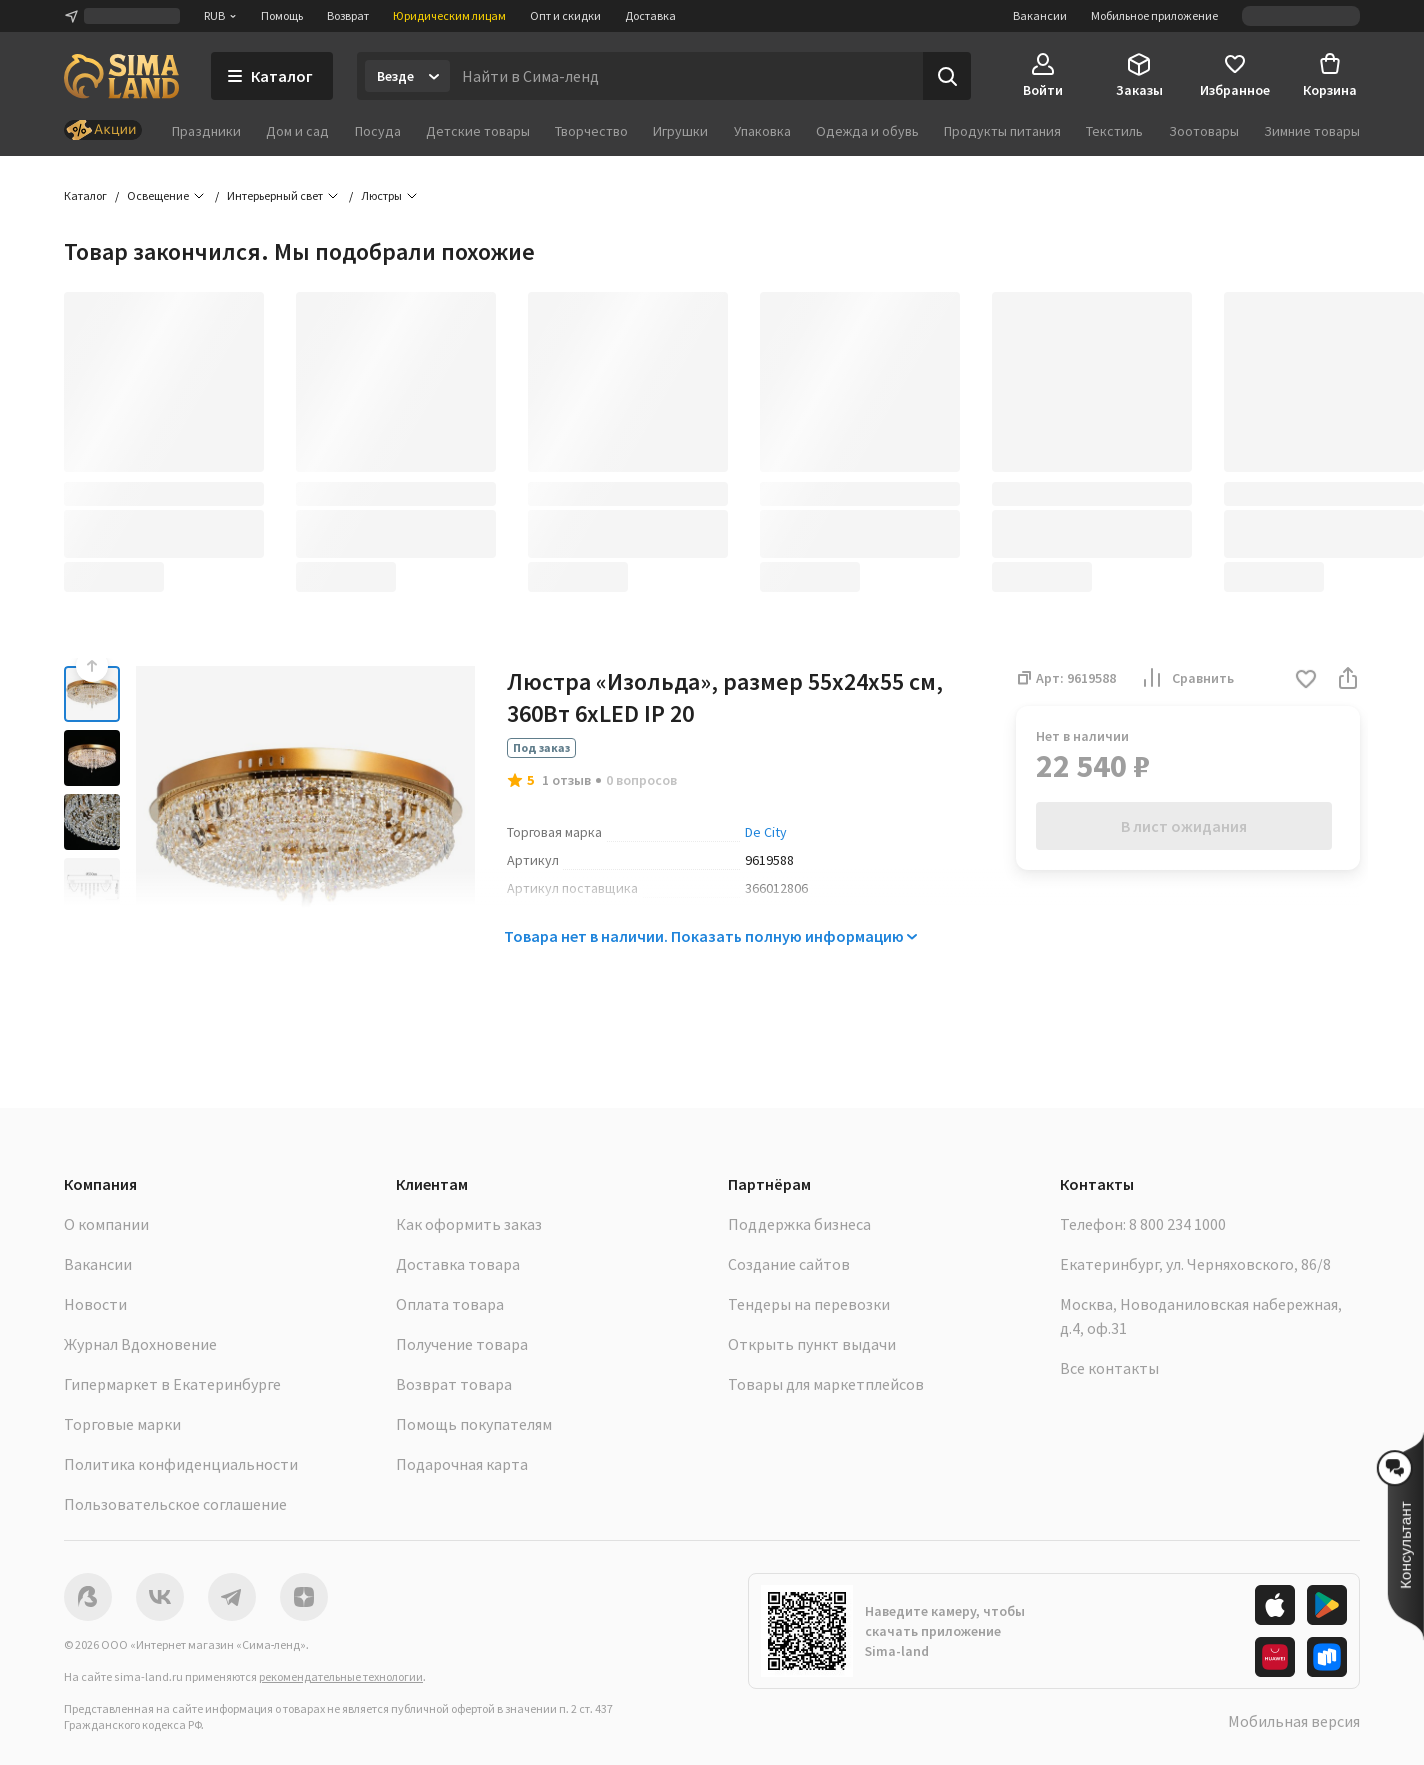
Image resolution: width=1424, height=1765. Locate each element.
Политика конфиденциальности (181, 1464)
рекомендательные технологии (341, 1676)
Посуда (378, 131)
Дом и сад (297, 131)
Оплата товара (450, 1304)
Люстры (381, 195)
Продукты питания (1002, 131)
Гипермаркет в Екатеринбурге (172, 1384)
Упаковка (762, 131)
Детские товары (478, 131)
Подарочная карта (462, 1464)
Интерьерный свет (275, 195)
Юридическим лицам (449, 15)
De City (766, 832)
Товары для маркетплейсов (826, 1384)
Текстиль (1114, 131)
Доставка (650, 15)
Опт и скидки (565, 15)
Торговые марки (122, 1424)
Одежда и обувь (867, 131)
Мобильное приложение (1154, 15)
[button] (1306, 680)
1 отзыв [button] (566, 780)
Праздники (206, 131)
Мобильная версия (1294, 1721)
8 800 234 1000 (1177, 1224)
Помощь (282, 15)
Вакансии (1040, 15)
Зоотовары (1204, 131)
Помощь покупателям (474, 1424)
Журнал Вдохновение (140, 1344)
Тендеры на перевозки (809, 1304)
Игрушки (680, 131)
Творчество (591, 131)
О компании (106, 1224)
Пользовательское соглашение (175, 1504)
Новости (95, 1304)
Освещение (158, 195)
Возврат (348, 15)
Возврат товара (454, 1384)
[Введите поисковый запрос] (686, 76)
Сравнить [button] (1187, 678)
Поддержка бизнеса (799, 1224)
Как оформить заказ (469, 1224)
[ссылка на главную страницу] (121, 76)
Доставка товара (458, 1264)
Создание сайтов (789, 1264)
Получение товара (462, 1344)
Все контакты (1109, 1368)
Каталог (85, 195)
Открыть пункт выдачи (812, 1344)
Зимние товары (1312, 131)
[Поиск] (947, 76)
